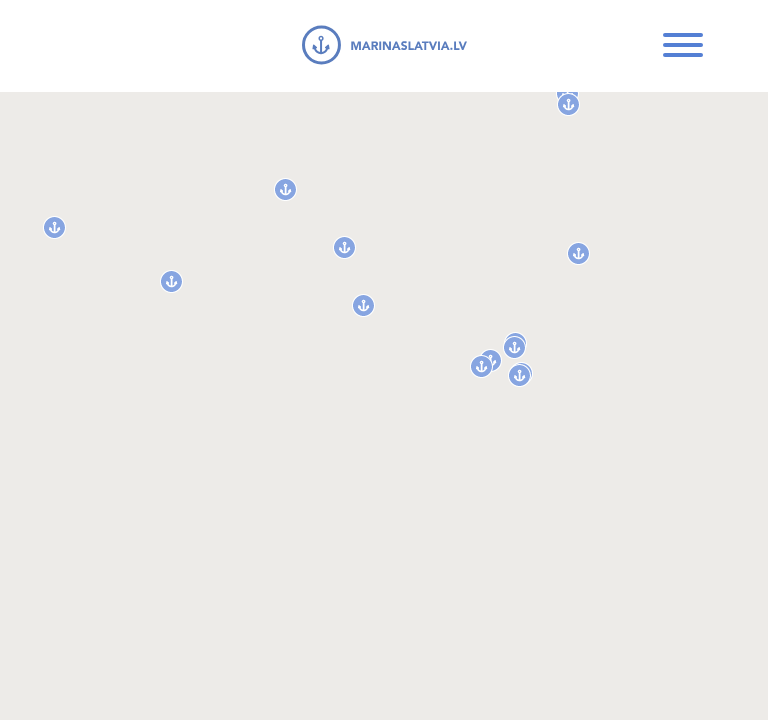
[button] (54, 227)
